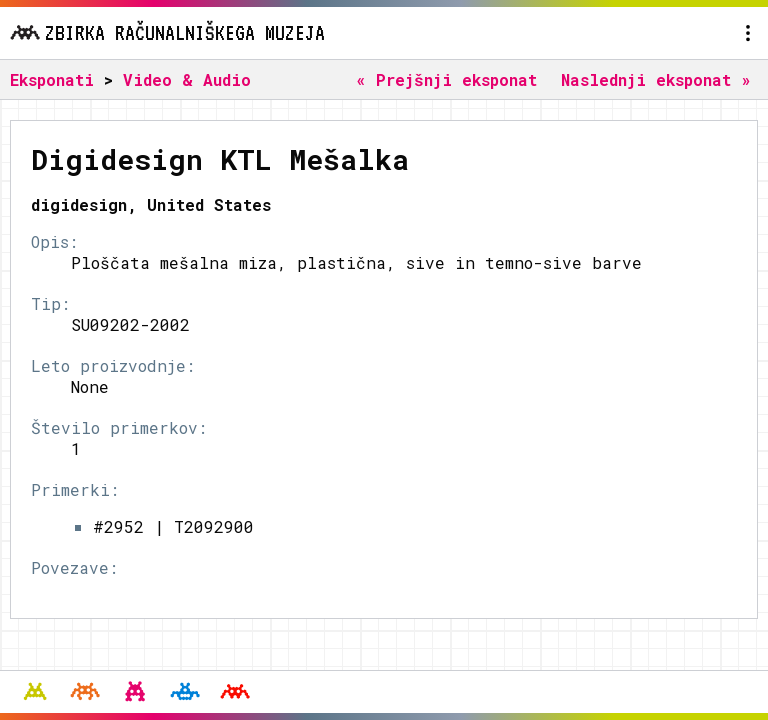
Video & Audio (187, 79)
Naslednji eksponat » (656, 79)
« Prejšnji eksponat (446, 79)
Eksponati (52, 79)
